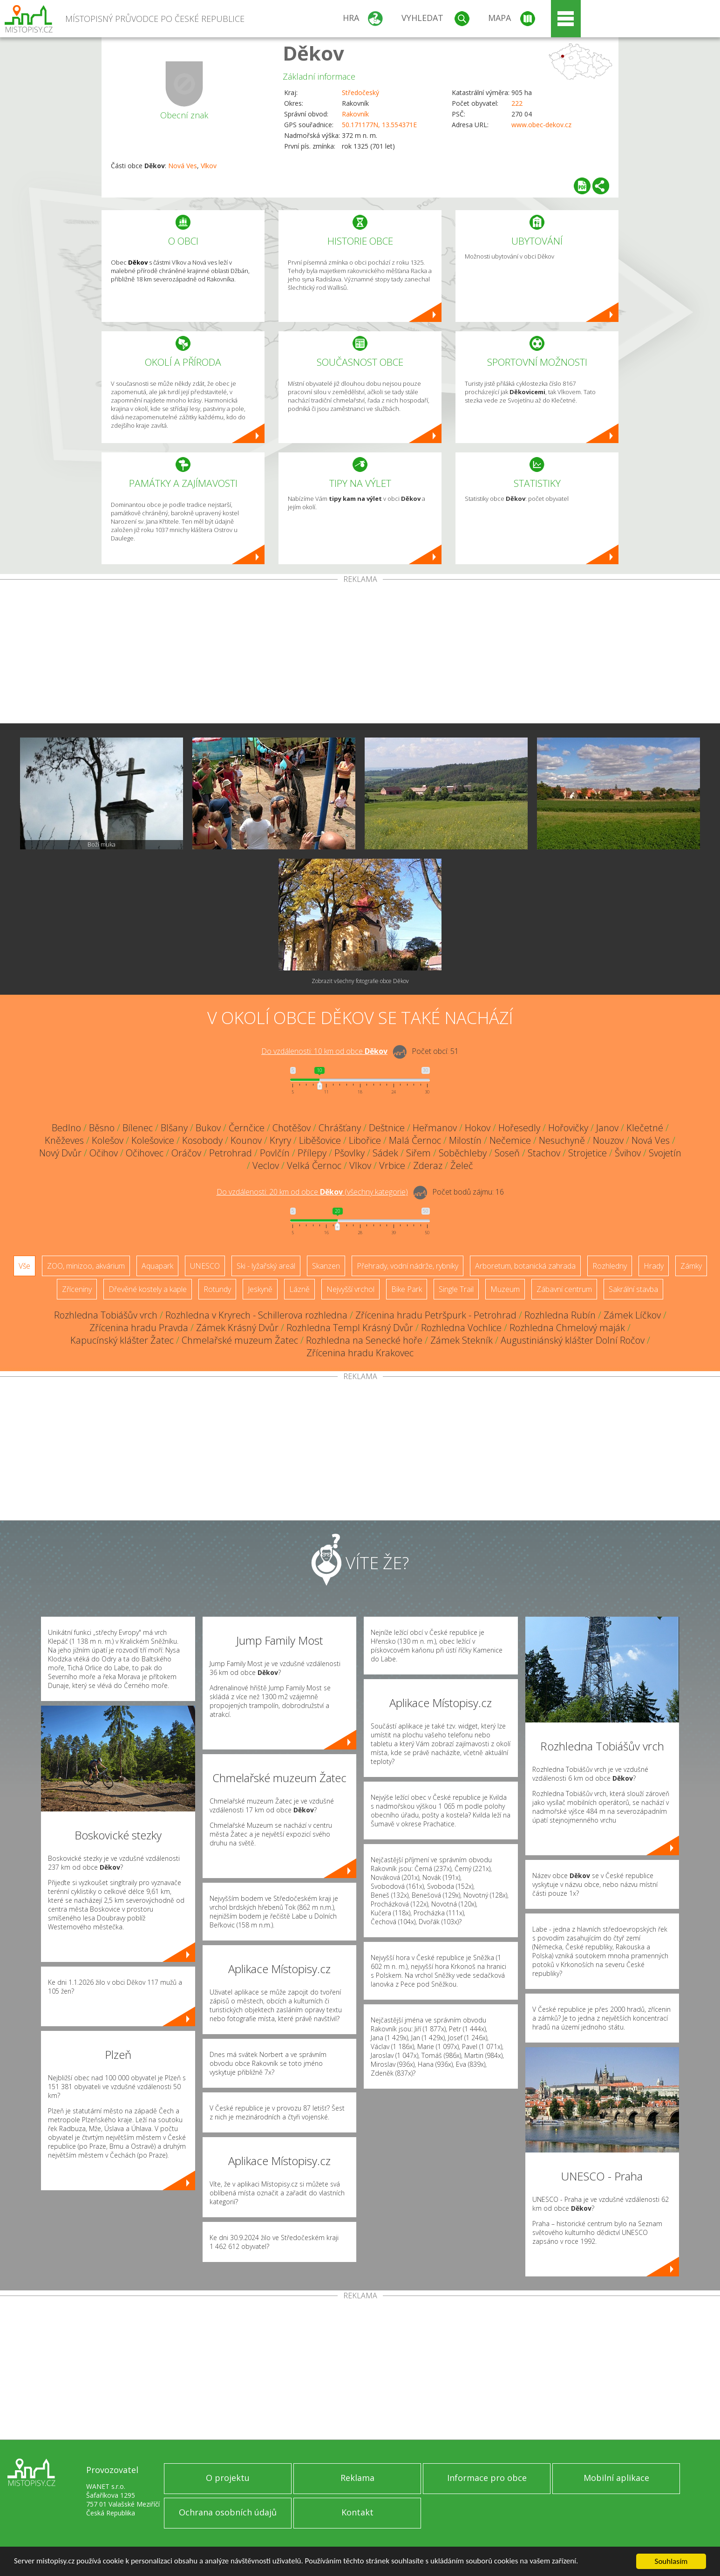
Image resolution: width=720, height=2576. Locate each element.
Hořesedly (519, 1127)
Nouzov (608, 1140)
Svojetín (665, 1153)
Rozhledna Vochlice (461, 1327)
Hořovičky (568, 1127)
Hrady (654, 1266)
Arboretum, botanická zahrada (525, 1266)
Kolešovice (152, 1140)
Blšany (174, 1127)
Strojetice (587, 1153)
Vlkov (209, 165)
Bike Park (406, 1289)
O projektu (228, 2477)
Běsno (102, 1127)
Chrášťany (340, 1127)
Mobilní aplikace (616, 2477)
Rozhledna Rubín (560, 1315)
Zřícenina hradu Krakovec (360, 1352)
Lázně (299, 1289)
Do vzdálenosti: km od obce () (312, 1192)
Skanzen (326, 1266)
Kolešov (107, 1140)
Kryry (280, 1140)
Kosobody (202, 1140)
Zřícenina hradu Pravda (138, 1327)
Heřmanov (435, 1127)
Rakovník (355, 113)
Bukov (208, 1127)
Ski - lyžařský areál (266, 1266)
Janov (607, 1127)
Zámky (691, 1266)
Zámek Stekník (461, 1340)
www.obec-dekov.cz (541, 124)
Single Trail (456, 1289)
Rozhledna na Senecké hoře (364, 1340)
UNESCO (205, 1266)
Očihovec (144, 1153)
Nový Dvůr (60, 1153)
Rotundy (217, 1289)
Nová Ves (182, 165)
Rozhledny (609, 1266)
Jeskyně (260, 1289)
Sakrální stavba (633, 1289)
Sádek (385, 1153)
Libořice (365, 1140)
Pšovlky (349, 1153)
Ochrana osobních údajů (228, 2512)
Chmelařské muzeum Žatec (240, 1340)
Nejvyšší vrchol (350, 1289)
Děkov (313, 53)
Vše (24, 1266)
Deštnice (387, 1127)
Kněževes (64, 1140)
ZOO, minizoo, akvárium (86, 1266)
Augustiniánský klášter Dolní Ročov (573, 1340)
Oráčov (186, 1153)
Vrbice (392, 1165)
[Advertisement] (360, 653)
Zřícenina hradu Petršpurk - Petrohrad (435, 1315)
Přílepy (312, 1153)
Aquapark (157, 1266)
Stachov (544, 1153)
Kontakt (357, 2512)
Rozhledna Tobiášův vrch (105, 1315)
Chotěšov (291, 1127)
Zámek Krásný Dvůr (237, 1327)
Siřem (418, 1153)
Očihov (103, 1153)
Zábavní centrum (564, 1289)
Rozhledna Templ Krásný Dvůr (349, 1327)
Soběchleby (463, 1153)
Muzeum (505, 1289)
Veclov (265, 1165)
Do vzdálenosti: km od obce (324, 1051)
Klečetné (644, 1127)
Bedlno (66, 1127)
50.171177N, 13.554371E (379, 124)
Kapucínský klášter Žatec (122, 1340)
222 (517, 103)
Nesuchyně (562, 1140)
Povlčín (275, 1153)
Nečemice (510, 1140)
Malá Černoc (415, 1140)
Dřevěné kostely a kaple (148, 1289)
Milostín (465, 1140)
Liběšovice (320, 1140)
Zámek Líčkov (632, 1315)
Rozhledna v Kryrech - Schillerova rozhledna (256, 1315)
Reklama (357, 2477)
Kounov (246, 1140)
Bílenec (137, 1127)
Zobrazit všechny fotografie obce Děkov (360, 981)
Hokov (477, 1127)
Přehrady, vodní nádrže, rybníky (407, 1266)
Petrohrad (230, 1153)
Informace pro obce (487, 2477)
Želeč (461, 1165)
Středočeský (360, 92)
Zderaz (427, 1165)
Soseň (507, 1153)
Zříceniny (77, 1289)
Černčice (247, 1127)
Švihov (628, 1153)
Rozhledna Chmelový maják (567, 1327)
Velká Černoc (314, 1165)
